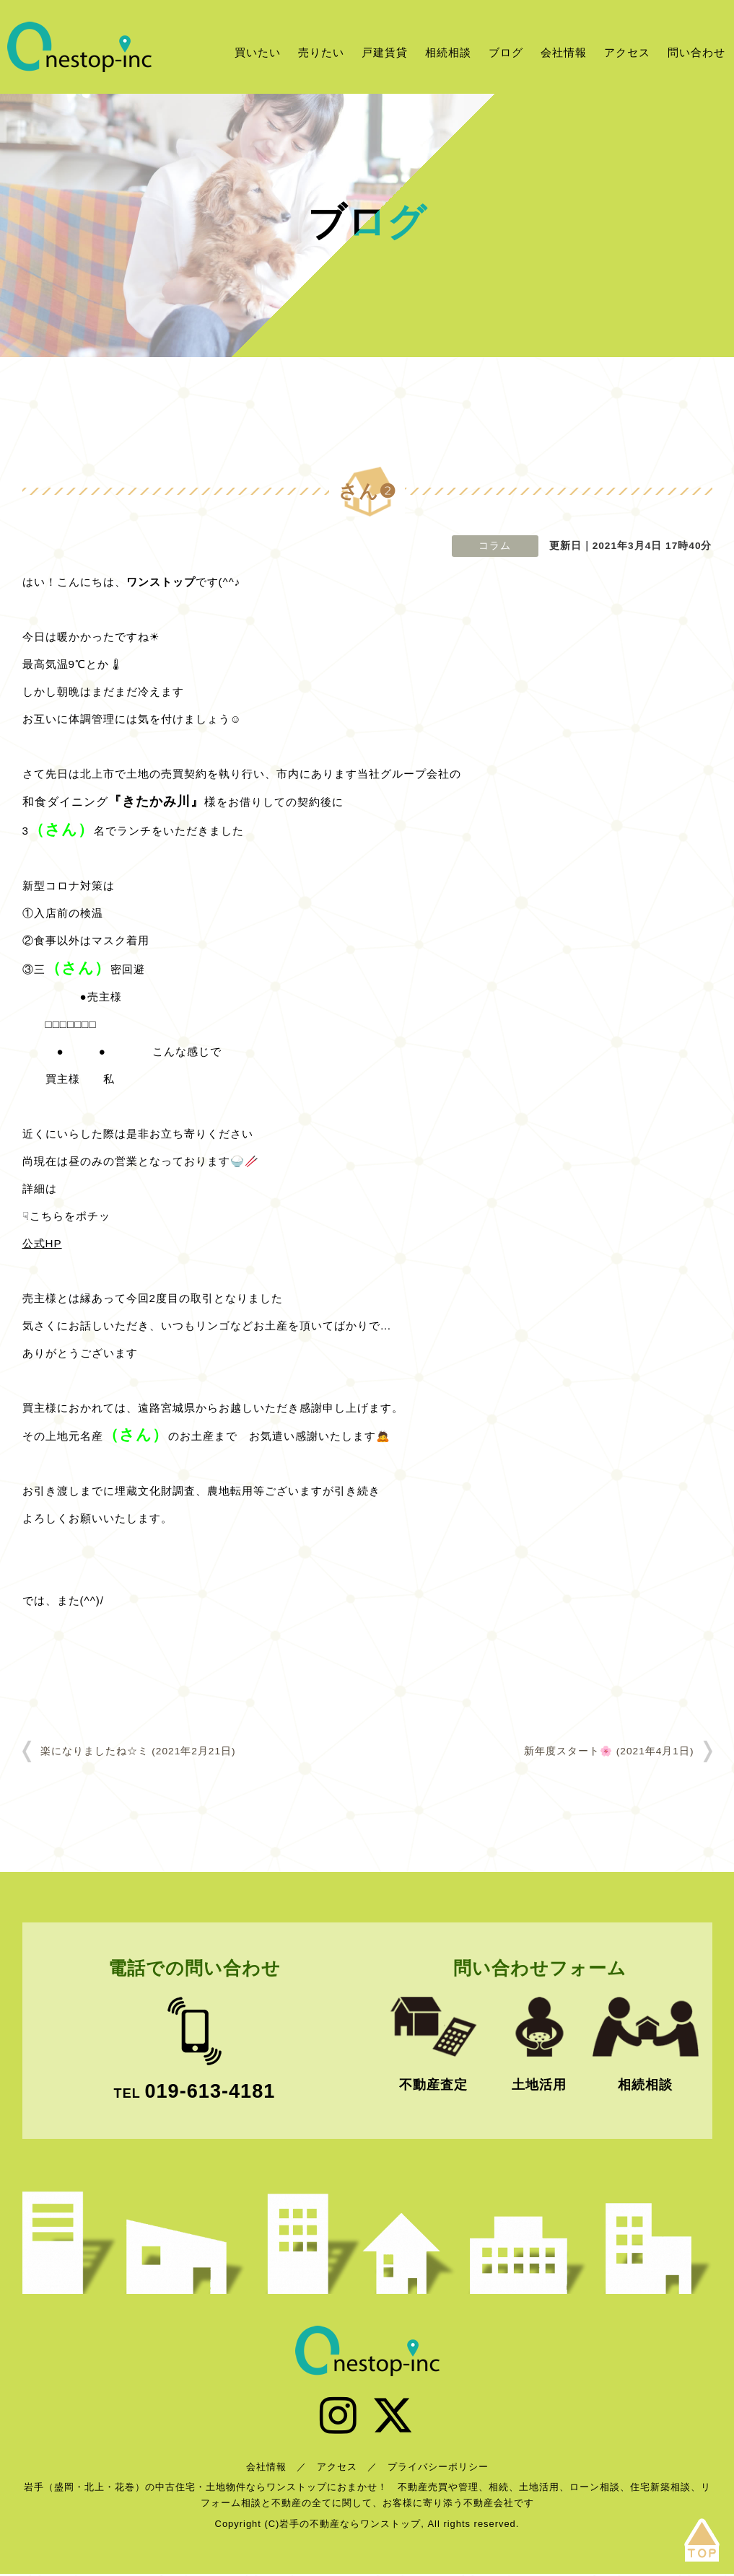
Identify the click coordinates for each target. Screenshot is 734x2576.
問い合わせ (696, 52)
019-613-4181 (209, 2091)
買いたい (258, 52)
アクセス (627, 52)
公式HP (42, 1243)
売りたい (321, 52)
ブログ (506, 52)
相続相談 (448, 52)
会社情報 (564, 52)
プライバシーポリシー (438, 2469)
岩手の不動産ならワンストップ (79, 47)
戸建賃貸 (385, 52)
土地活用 (539, 2085)
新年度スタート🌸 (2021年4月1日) (609, 1751)
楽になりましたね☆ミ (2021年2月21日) (138, 1751)
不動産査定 (433, 2085)
